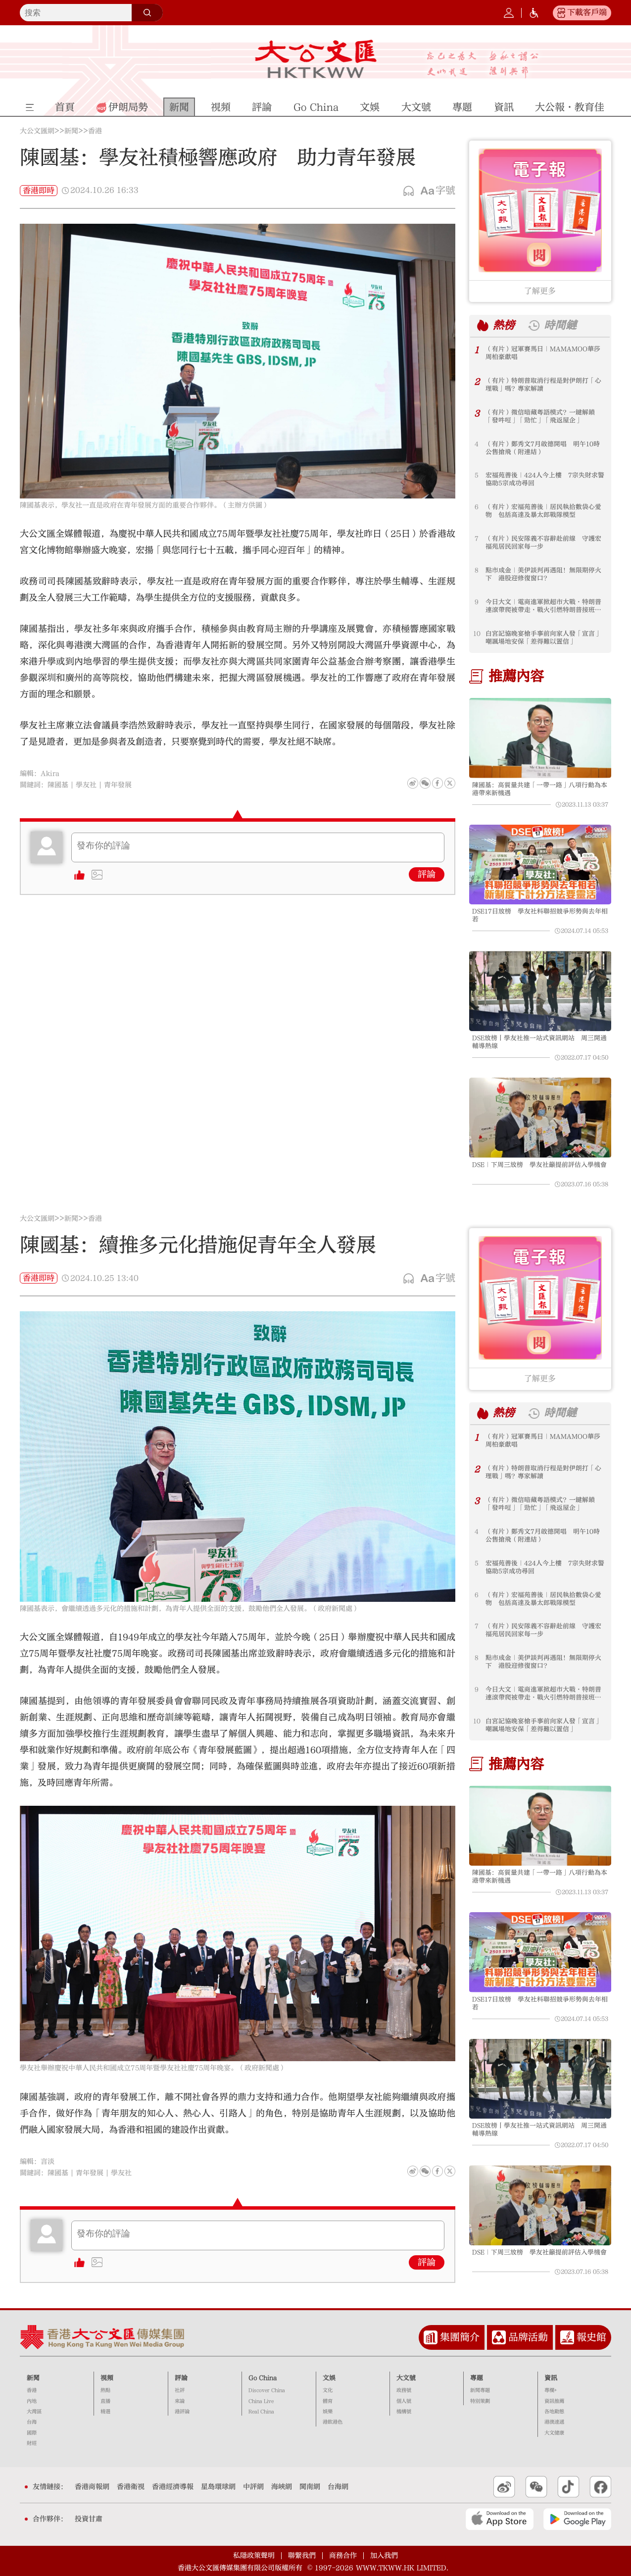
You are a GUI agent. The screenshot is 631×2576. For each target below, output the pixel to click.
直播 (105, 2401)
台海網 (338, 2487)
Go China (262, 2378)
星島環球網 (218, 2487)
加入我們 (384, 2556)
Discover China (266, 2390)
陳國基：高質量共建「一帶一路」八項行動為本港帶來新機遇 (539, 789)
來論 (180, 2401)
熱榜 (504, 325)
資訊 (550, 2378)
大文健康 (554, 2433)
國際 (32, 2433)
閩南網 (309, 2487)
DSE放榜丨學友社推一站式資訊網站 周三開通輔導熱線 (539, 1042)
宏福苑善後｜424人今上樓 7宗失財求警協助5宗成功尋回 (544, 479)
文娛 (329, 2378)
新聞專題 (480, 2390)
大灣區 (34, 2412)
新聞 (71, 131)
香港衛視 (131, 2487)
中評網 (253, 2487)
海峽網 (281, 2487)
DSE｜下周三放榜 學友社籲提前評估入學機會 (539, 1164)
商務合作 (343, 2556)
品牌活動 (528, 2337)
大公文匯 (315, 59)
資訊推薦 (554, 2401)
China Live (261, 2401)
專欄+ (550, 2390)
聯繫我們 (302, 2556)
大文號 (406, 2378)
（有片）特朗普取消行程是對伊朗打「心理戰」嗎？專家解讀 (543, 384)
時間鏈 (560, 325)
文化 (328, 2390)
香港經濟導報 (173, 2487)
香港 (95, 131)
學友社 (86, 785)
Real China (261, 2412)
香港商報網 (92, 2487)
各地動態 (554, 2412)
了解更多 (540, 291)
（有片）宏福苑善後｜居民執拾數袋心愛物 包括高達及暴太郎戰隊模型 (543, 510)
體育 (328, 2401)
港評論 (182, 2412)
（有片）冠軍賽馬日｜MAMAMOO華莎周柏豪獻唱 (542, 353)
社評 (180, 2390)
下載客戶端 (587, 12)
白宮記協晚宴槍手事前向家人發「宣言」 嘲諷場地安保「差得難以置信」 (545, 637)
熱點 (105, 2390)
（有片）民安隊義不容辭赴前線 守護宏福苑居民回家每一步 (543, 542)
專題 (476, 2378)
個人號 (403, 2401)
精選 (105, 2412)
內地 (32, 2401)
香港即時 (38, 190)
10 (477, 633)
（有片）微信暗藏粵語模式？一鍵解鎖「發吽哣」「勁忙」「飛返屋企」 (540, 416)
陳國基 (58, 785)
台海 (32, 2422)
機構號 (403, 2412)
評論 (427, 874)
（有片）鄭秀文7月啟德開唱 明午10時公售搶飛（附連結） (542, 448)
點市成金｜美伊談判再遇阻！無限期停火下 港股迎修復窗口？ (543, 574)
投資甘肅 (88, 2519)
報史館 (591, 2337)
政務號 (403, 2390)
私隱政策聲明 (254, 2556)
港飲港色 (332, 2422)
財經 (32, 2443)
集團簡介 (460, 2337)
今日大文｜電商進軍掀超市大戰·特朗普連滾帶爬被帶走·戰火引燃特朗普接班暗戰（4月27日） (543, 606)
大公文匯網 (37, 131)
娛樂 (328, 2412)
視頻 (106, 2378)
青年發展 (118, 785)
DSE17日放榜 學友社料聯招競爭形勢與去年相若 (540, 915)
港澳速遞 (554, 2422)
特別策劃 (480, 2401)
